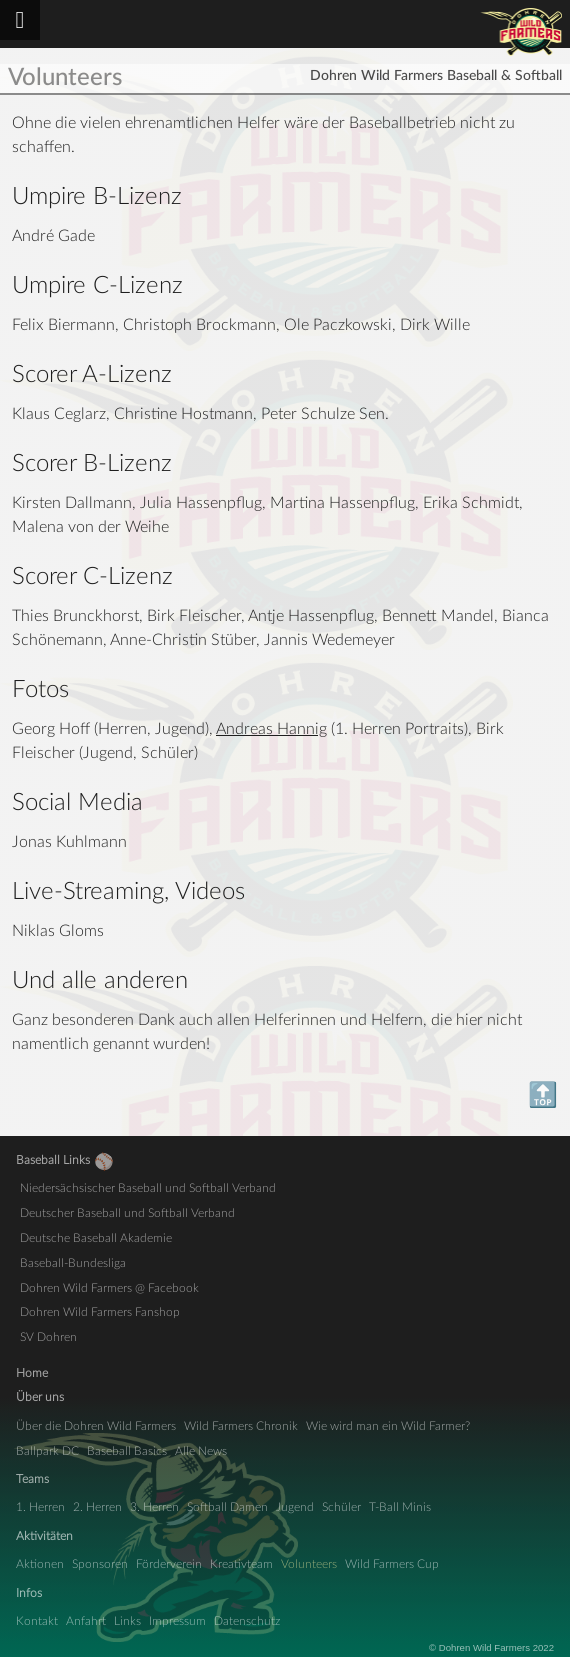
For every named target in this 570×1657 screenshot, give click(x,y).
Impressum (177, 1621)
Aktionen (40, 1564)
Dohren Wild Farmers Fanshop (100, 1312)
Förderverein (169, 1564)
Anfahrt (86, 1621)
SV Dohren (48, 1337)
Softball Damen (227, 1507)
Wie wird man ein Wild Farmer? (388, 1426)
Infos (29, 1593)
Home (32, 1373)
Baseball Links (53, 1160)
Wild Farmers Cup (392, 1564)
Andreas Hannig (271, 729)
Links (127, 1621)
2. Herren (97, 1507)
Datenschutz (247, 1621)
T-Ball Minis (400, 1507)
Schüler (341, 1507)
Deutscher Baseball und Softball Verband (127, 1213)
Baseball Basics (127, 1451)
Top (24, 1096)
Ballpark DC (47, 1451)
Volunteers (309, 1564)
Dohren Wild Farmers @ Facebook (109, 1288)
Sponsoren (100, 1564)
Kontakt (37, 1621)
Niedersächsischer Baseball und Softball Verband (148, 1188)
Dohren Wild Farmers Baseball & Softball (521, 32)
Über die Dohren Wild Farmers (96, 1426)
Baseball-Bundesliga (73, 1263)
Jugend (295, 1507)
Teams (32, 1479)
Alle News (201, 1451)
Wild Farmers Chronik (241, 1426)
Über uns (40, 1397)
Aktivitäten (44, 1536)
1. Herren (40, 1507)
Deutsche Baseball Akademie (96, 1238)
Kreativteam (241, 1564)
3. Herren (154, 1507)
